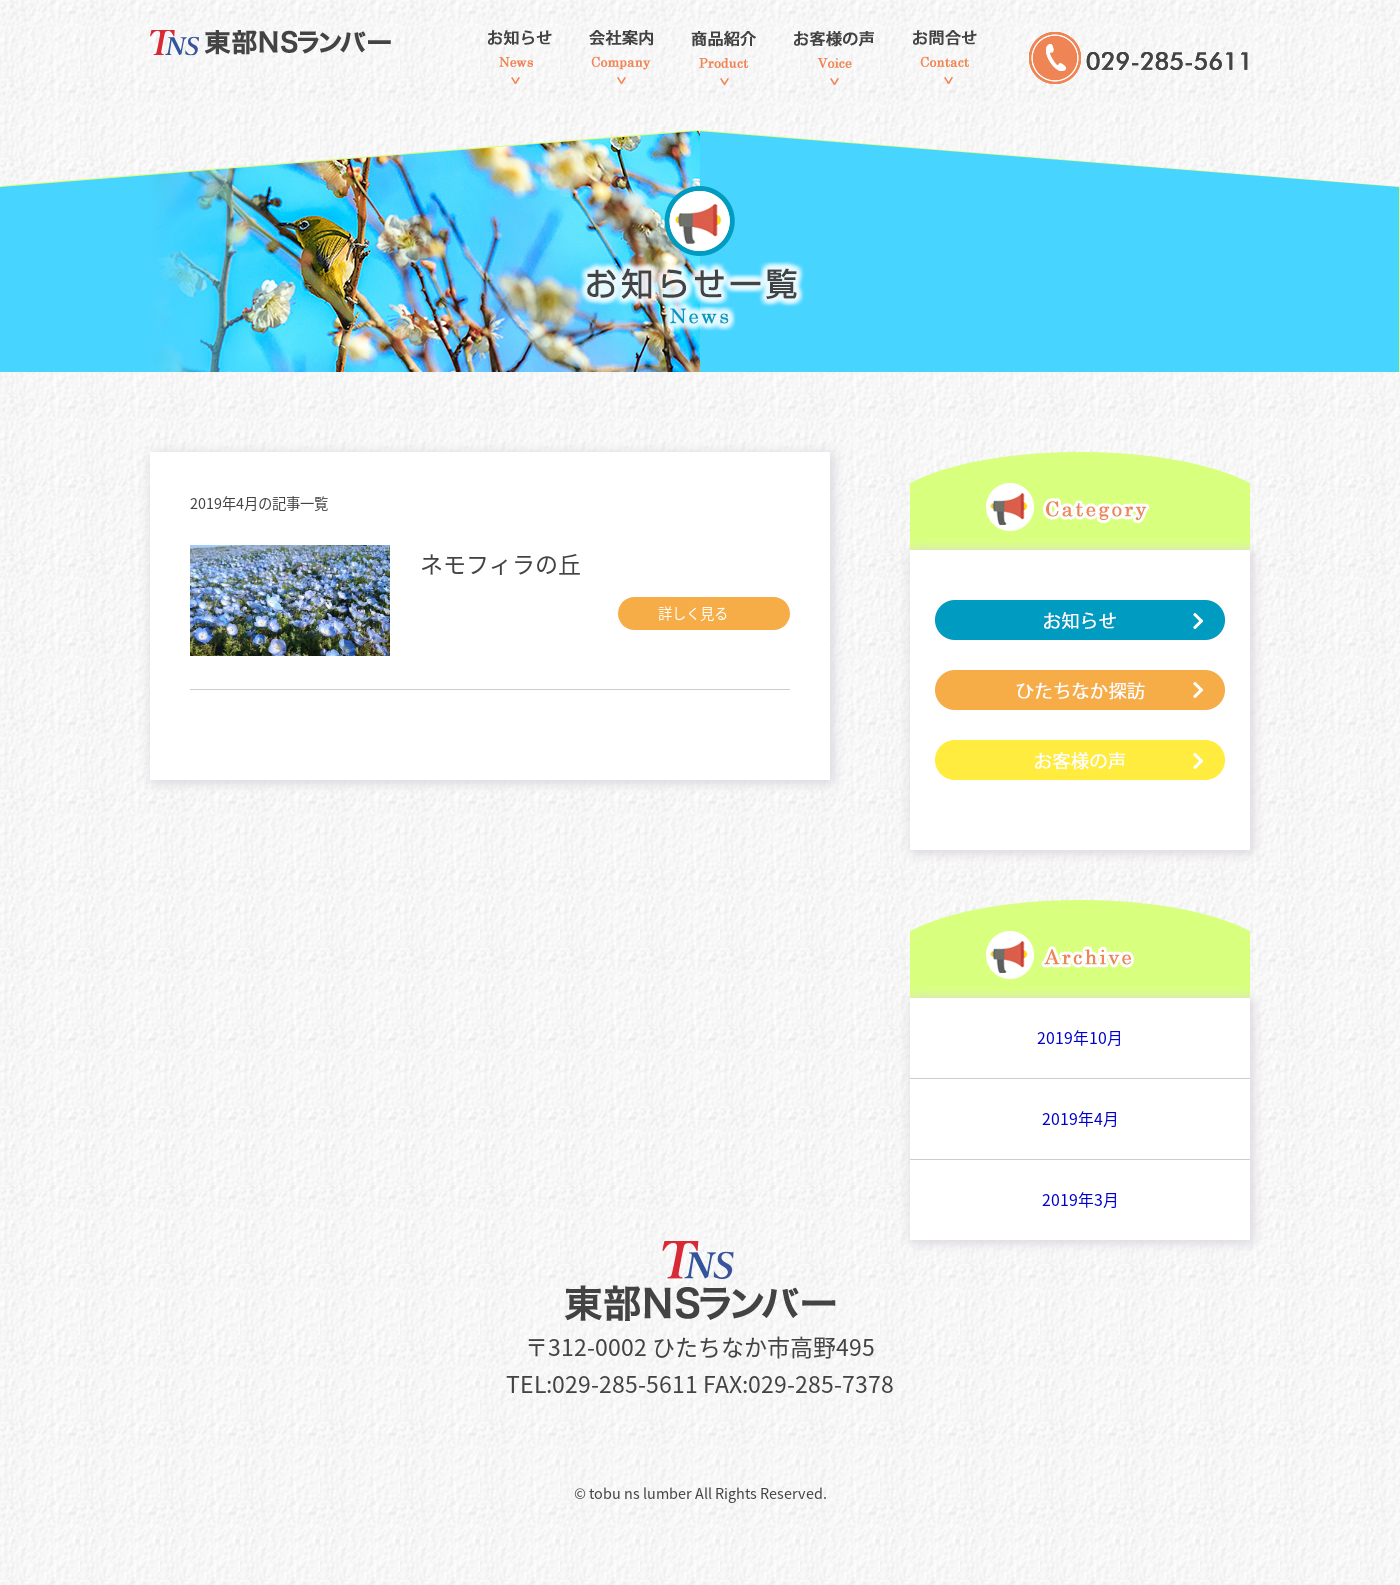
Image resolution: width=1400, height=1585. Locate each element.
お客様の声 (833, 58)
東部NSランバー (288, 44)
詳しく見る (707, 613)
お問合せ (945, 58)
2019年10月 (1080, 1037)
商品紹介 (724, 58)
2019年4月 (1080, 1118)
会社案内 (621, 58)
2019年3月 (1080, 1199)
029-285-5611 (1139, 80)
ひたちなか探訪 (1080, 690)
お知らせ (519, 58)
